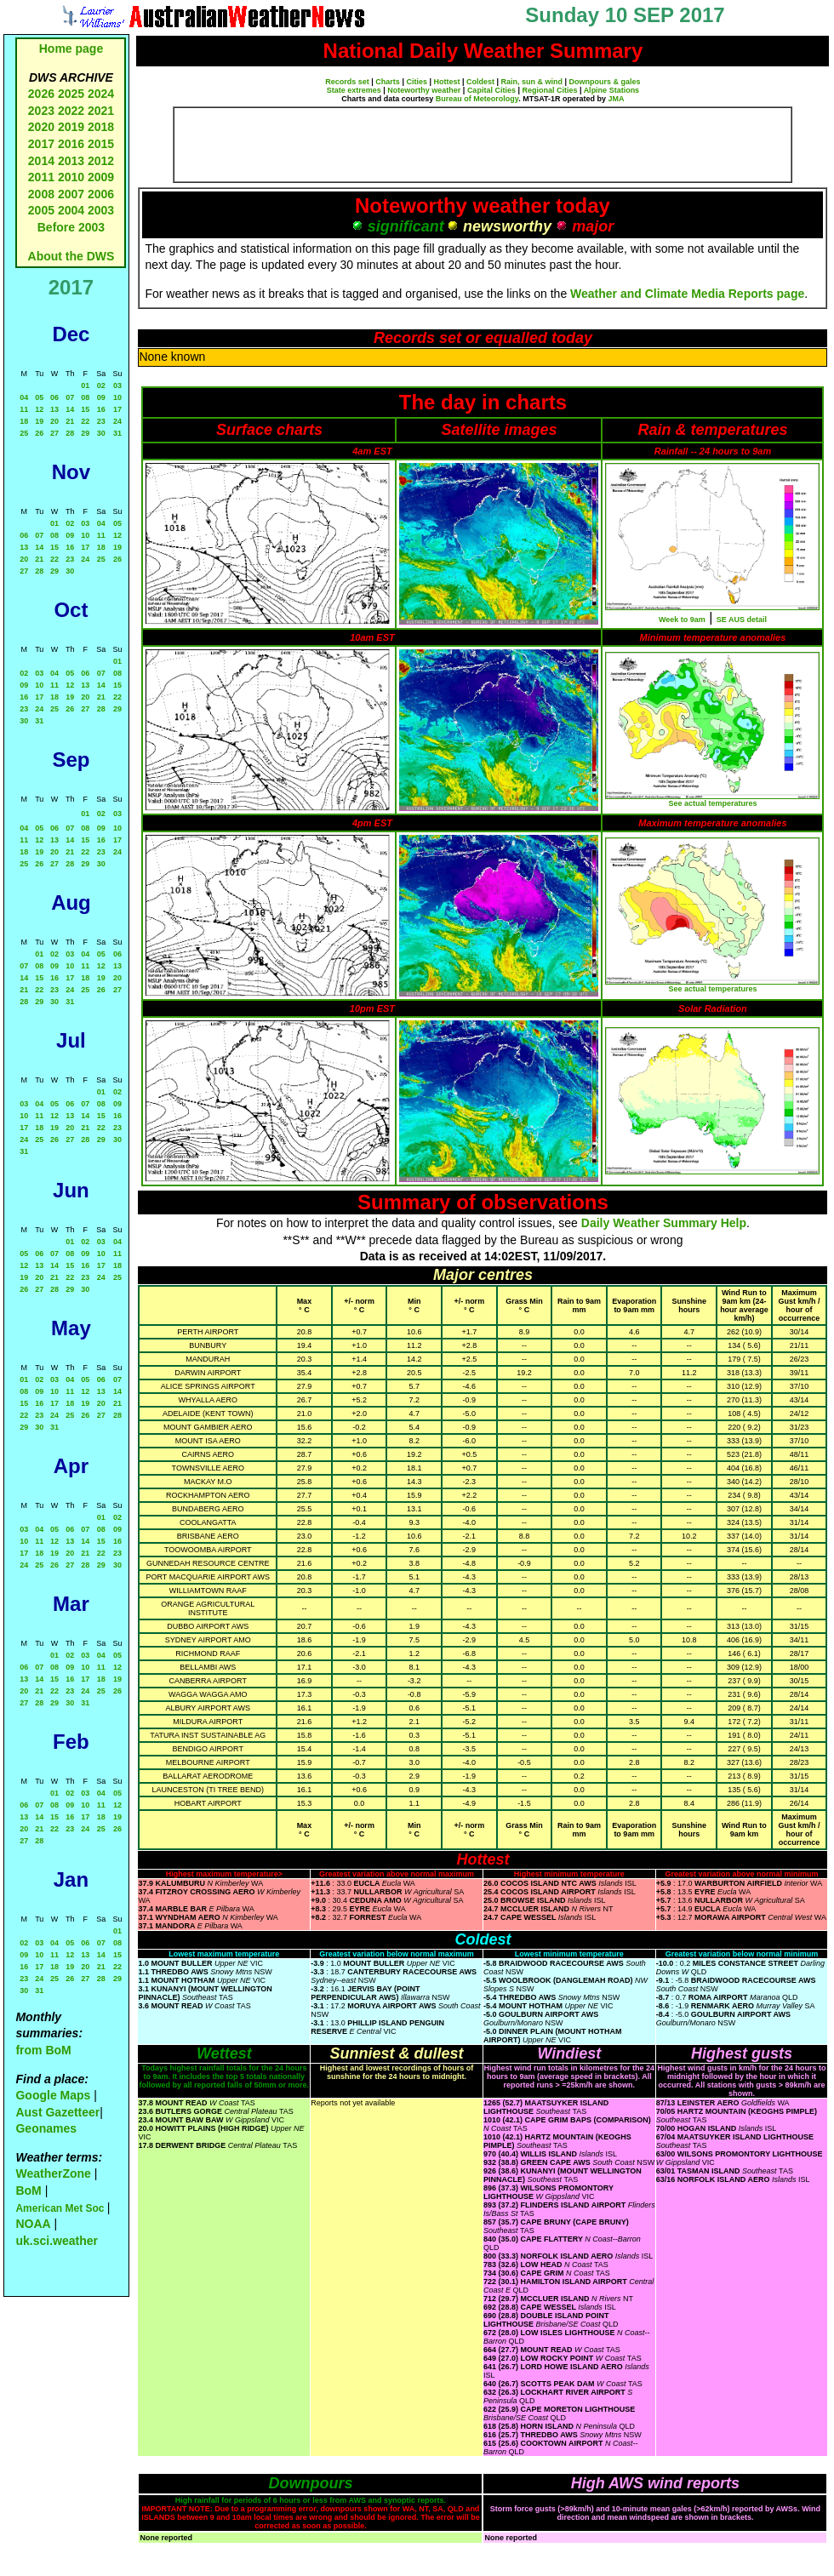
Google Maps (52, 2095)
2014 (41, 161)
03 (117, 385)
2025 (71, 93)
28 (70, 433)
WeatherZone (52, 2173)
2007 (71, 194)
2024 (101, 93)
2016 (71, 144)
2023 (41, 110)
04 (24, 397)
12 (39, 409)
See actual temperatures (712, 803)
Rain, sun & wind (532, 81)
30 (101, 433)
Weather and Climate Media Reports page (687, 293)
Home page (71, 48)
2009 (101, 177)
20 (54, 421)
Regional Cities (549, 90)
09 (101, 397)
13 (54, 409)
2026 (41, 93)
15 (85, 409)
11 (24, 409)
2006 (101, 194)
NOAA (32, 2223)
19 (39, 421)
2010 (71, 177)
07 (70, 397)
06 (54, 397)
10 (117, 397)
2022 (71, 110)
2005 (41, 210)
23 (101, 421)
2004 (73, 210)
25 (24, 433)
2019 (71, 127)
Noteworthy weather (423, 90)
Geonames (46, 2128)
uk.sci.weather (56, 2241)
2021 (101, 110)
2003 (101, 210)
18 (24, 421)
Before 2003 (71, 227)
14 (70, 409)
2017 (41, 144)
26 (39, 433)
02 (101, 385)
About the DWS (71, 256)
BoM (28, 2190)
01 (85, 385)
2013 (71, 161)
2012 (101, 161)
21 (70, 421)
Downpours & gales (605, 81)
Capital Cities (491, 90)
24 (117, 421)
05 (39, 397)
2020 (41, 127)
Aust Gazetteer (57, 2112)
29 (85, 433)
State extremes (354, 90)
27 (54, 433)
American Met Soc (60, 2208)
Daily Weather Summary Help (663, 1223)
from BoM (43, 2050)
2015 (101, 144)
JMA (616, 98)
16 (101, 409)
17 (117, 409)
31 (117, 433)
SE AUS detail (742, 619)
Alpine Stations (612, 90)
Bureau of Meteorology (477, 98)
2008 (41, 194)
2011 (41, 177)
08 (85, 397)
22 (85, 421)
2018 (101, 127)
